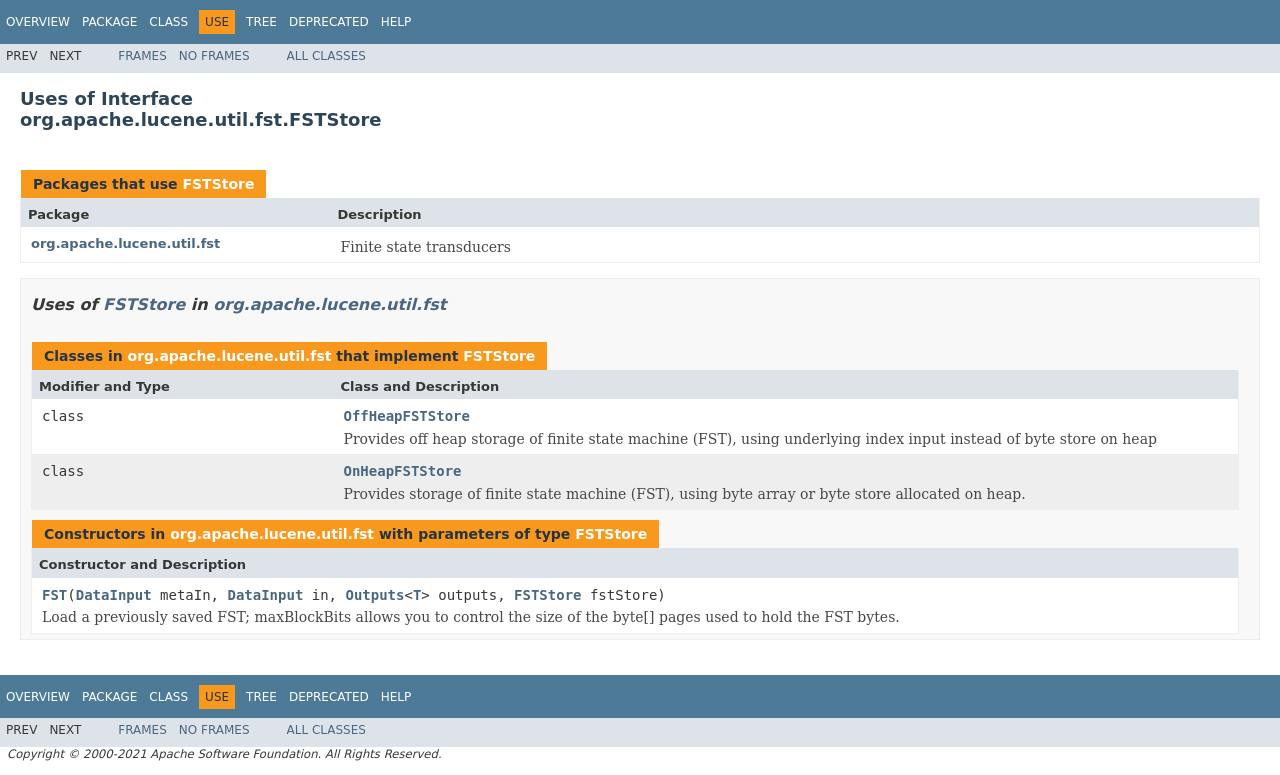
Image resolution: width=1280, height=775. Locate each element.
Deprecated (329, 22)
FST (54, 595)
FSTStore (218, 184)
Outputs (374, 595)
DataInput (114, 595)
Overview (38, 22)
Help (396, 22)
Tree (261, 22)
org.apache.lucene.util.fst (125, 243)
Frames (142, 56)
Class (168, 22)
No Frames (214, 56)
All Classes (326, 56)
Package (109, 22)
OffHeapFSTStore (407, 416)
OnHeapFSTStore (403, 471)
